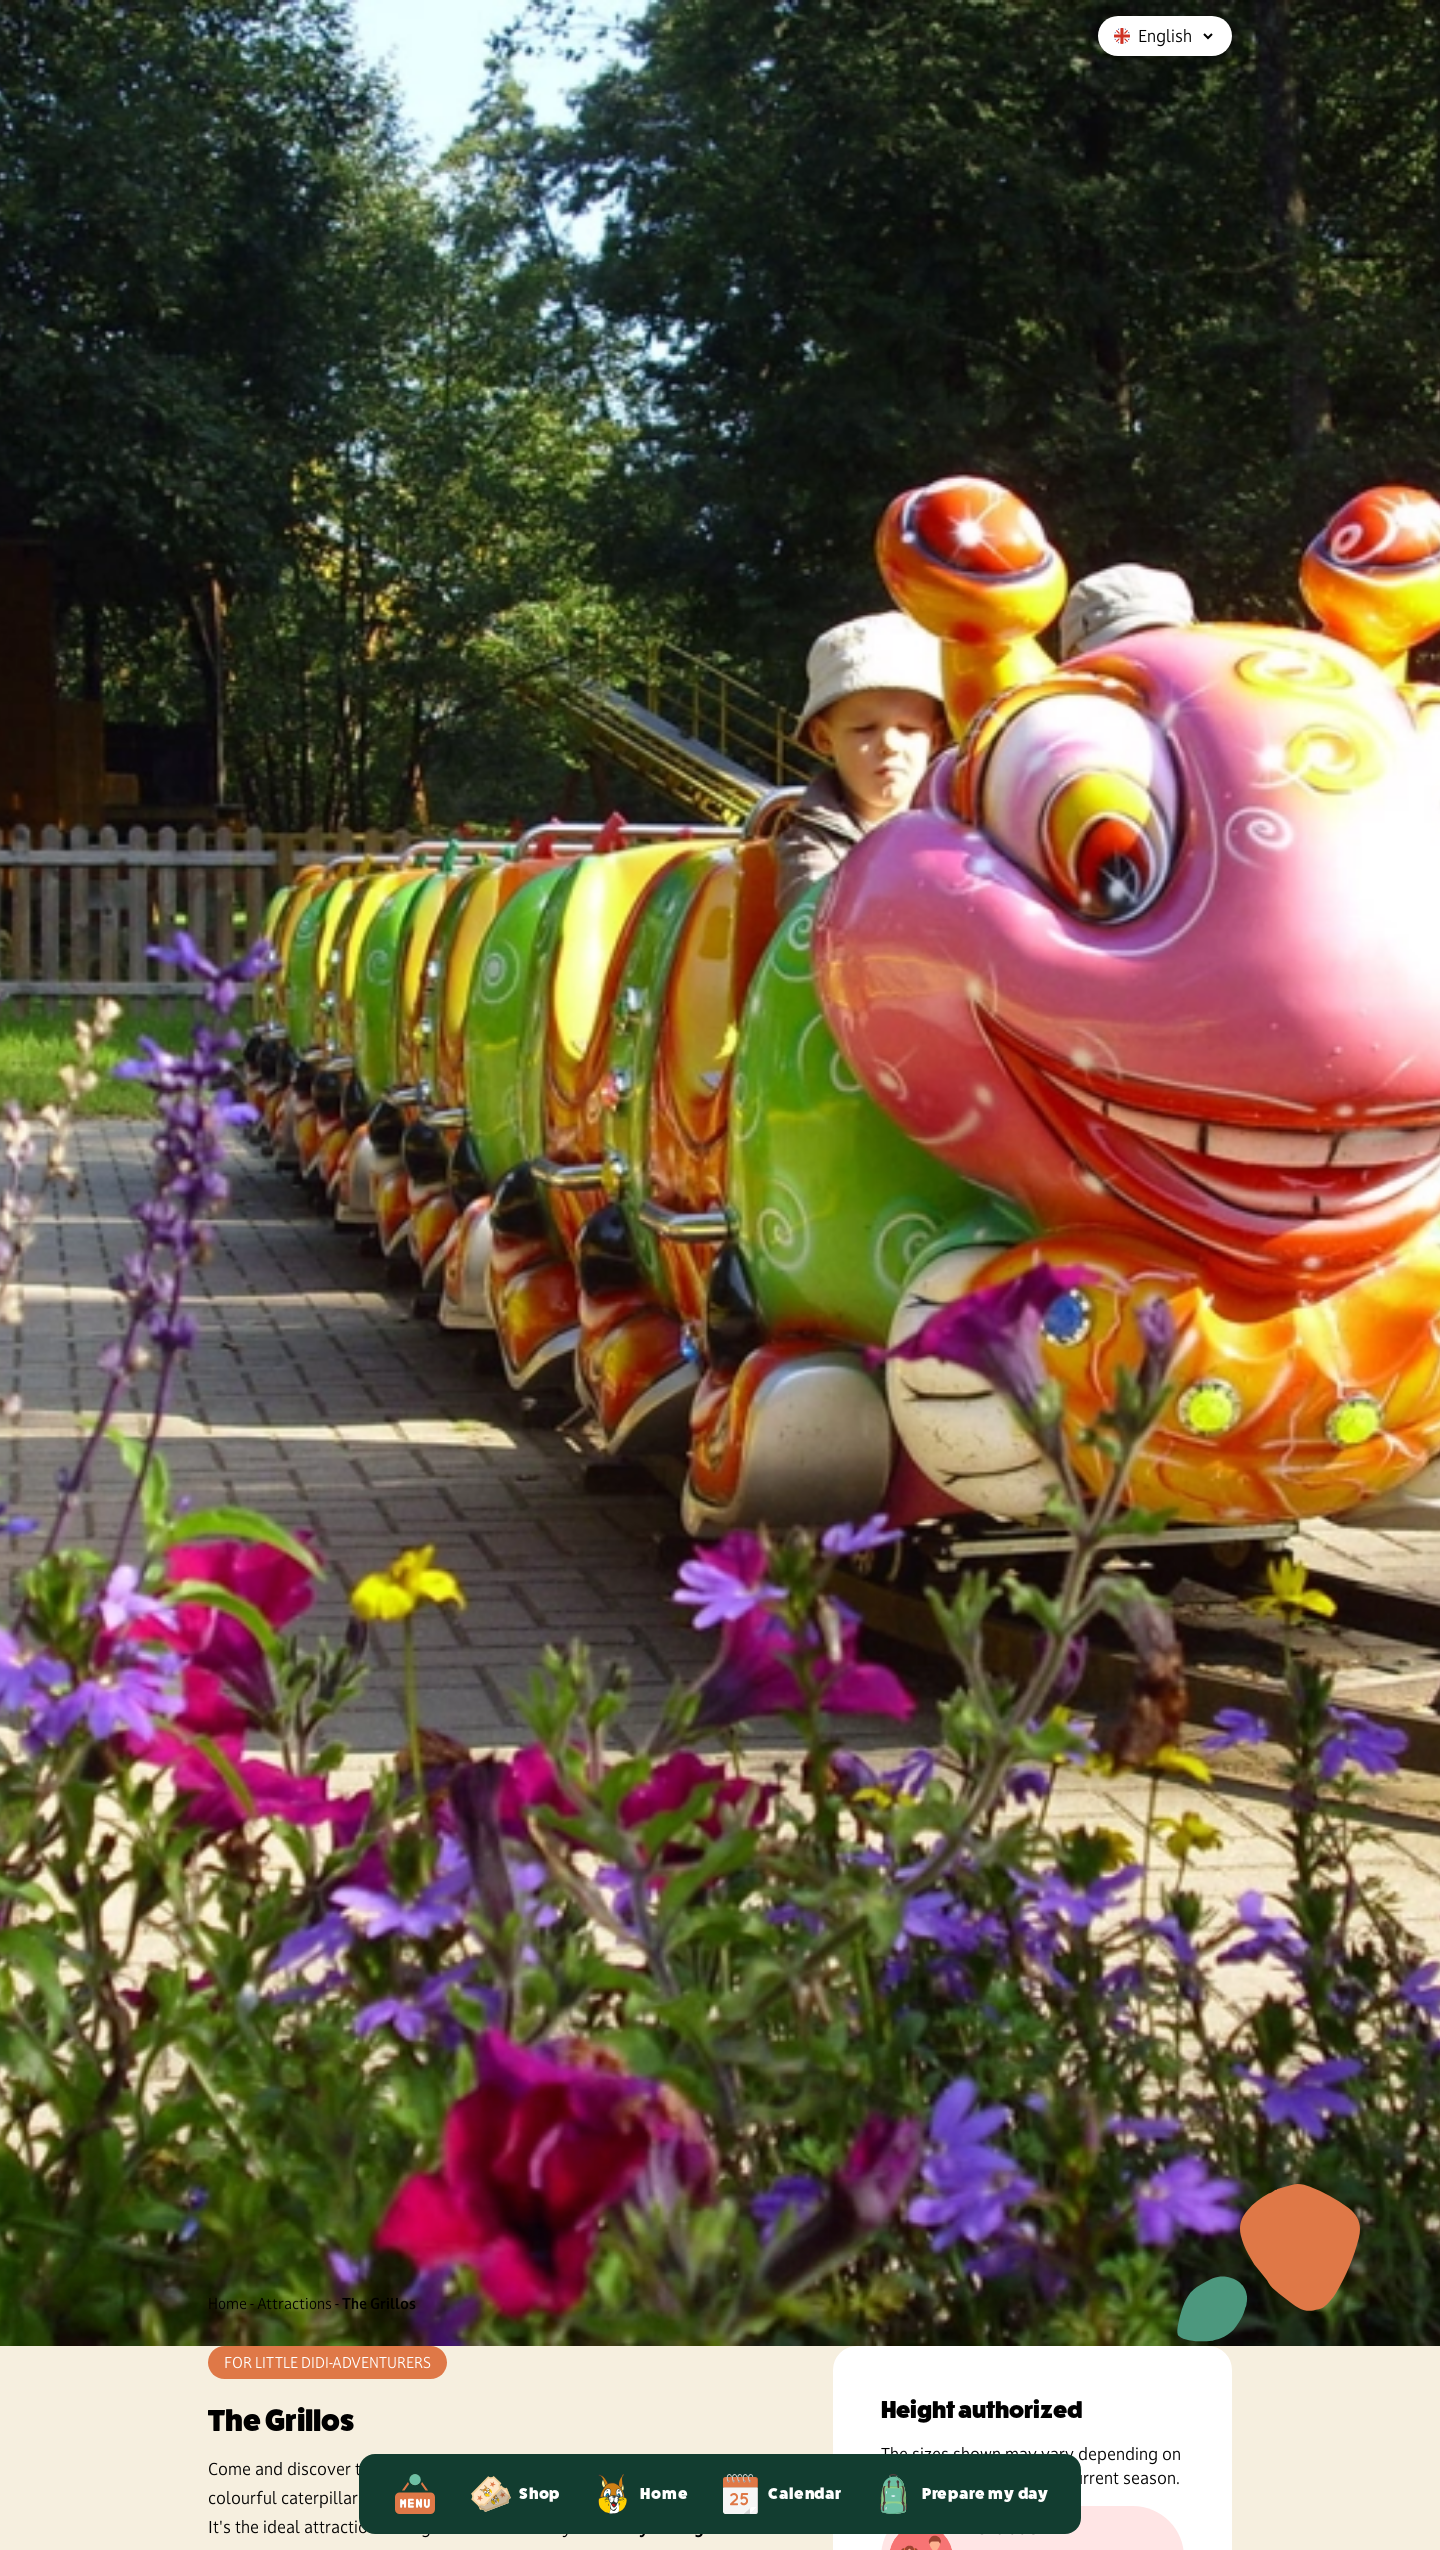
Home (227, 2303)
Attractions (294, 2303)
